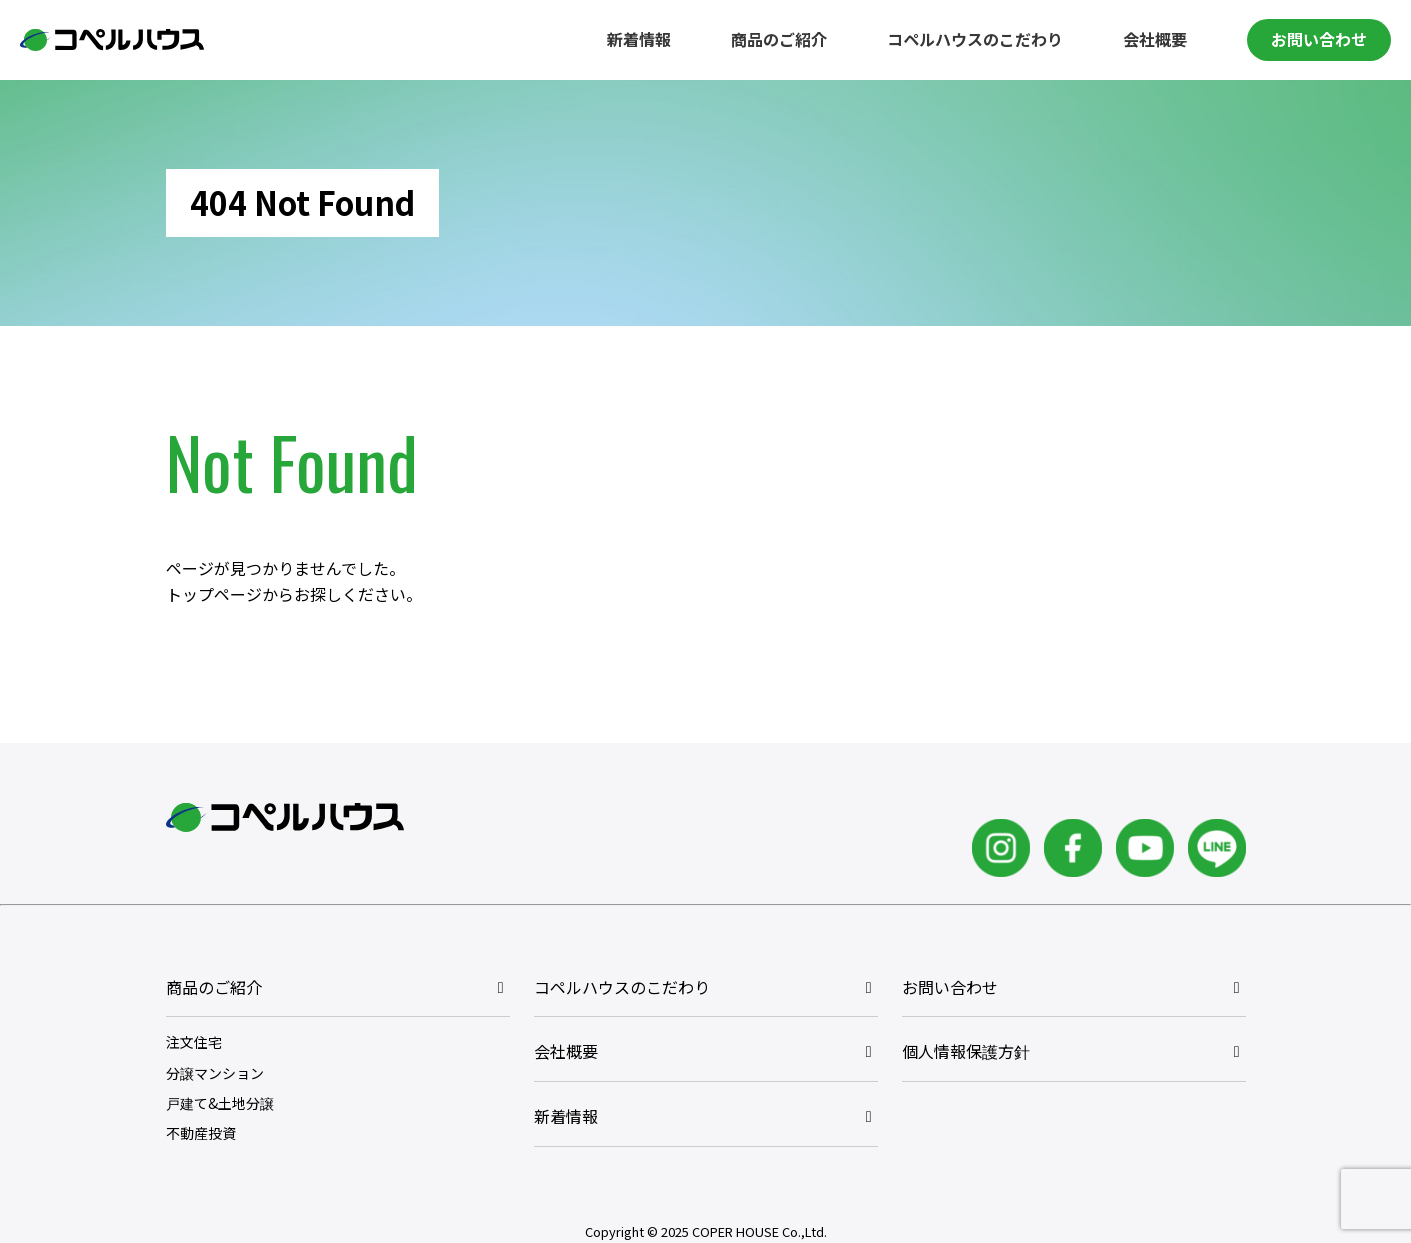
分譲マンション (215, 1073)
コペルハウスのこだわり (975, 39)
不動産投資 (201, 1133)
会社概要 (1155, 39)
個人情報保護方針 (966, 1051)
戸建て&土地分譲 (220, 1103)
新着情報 (639, 39)
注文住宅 (194, 1042)
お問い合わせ (1319, 39)
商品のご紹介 (779, 39)
